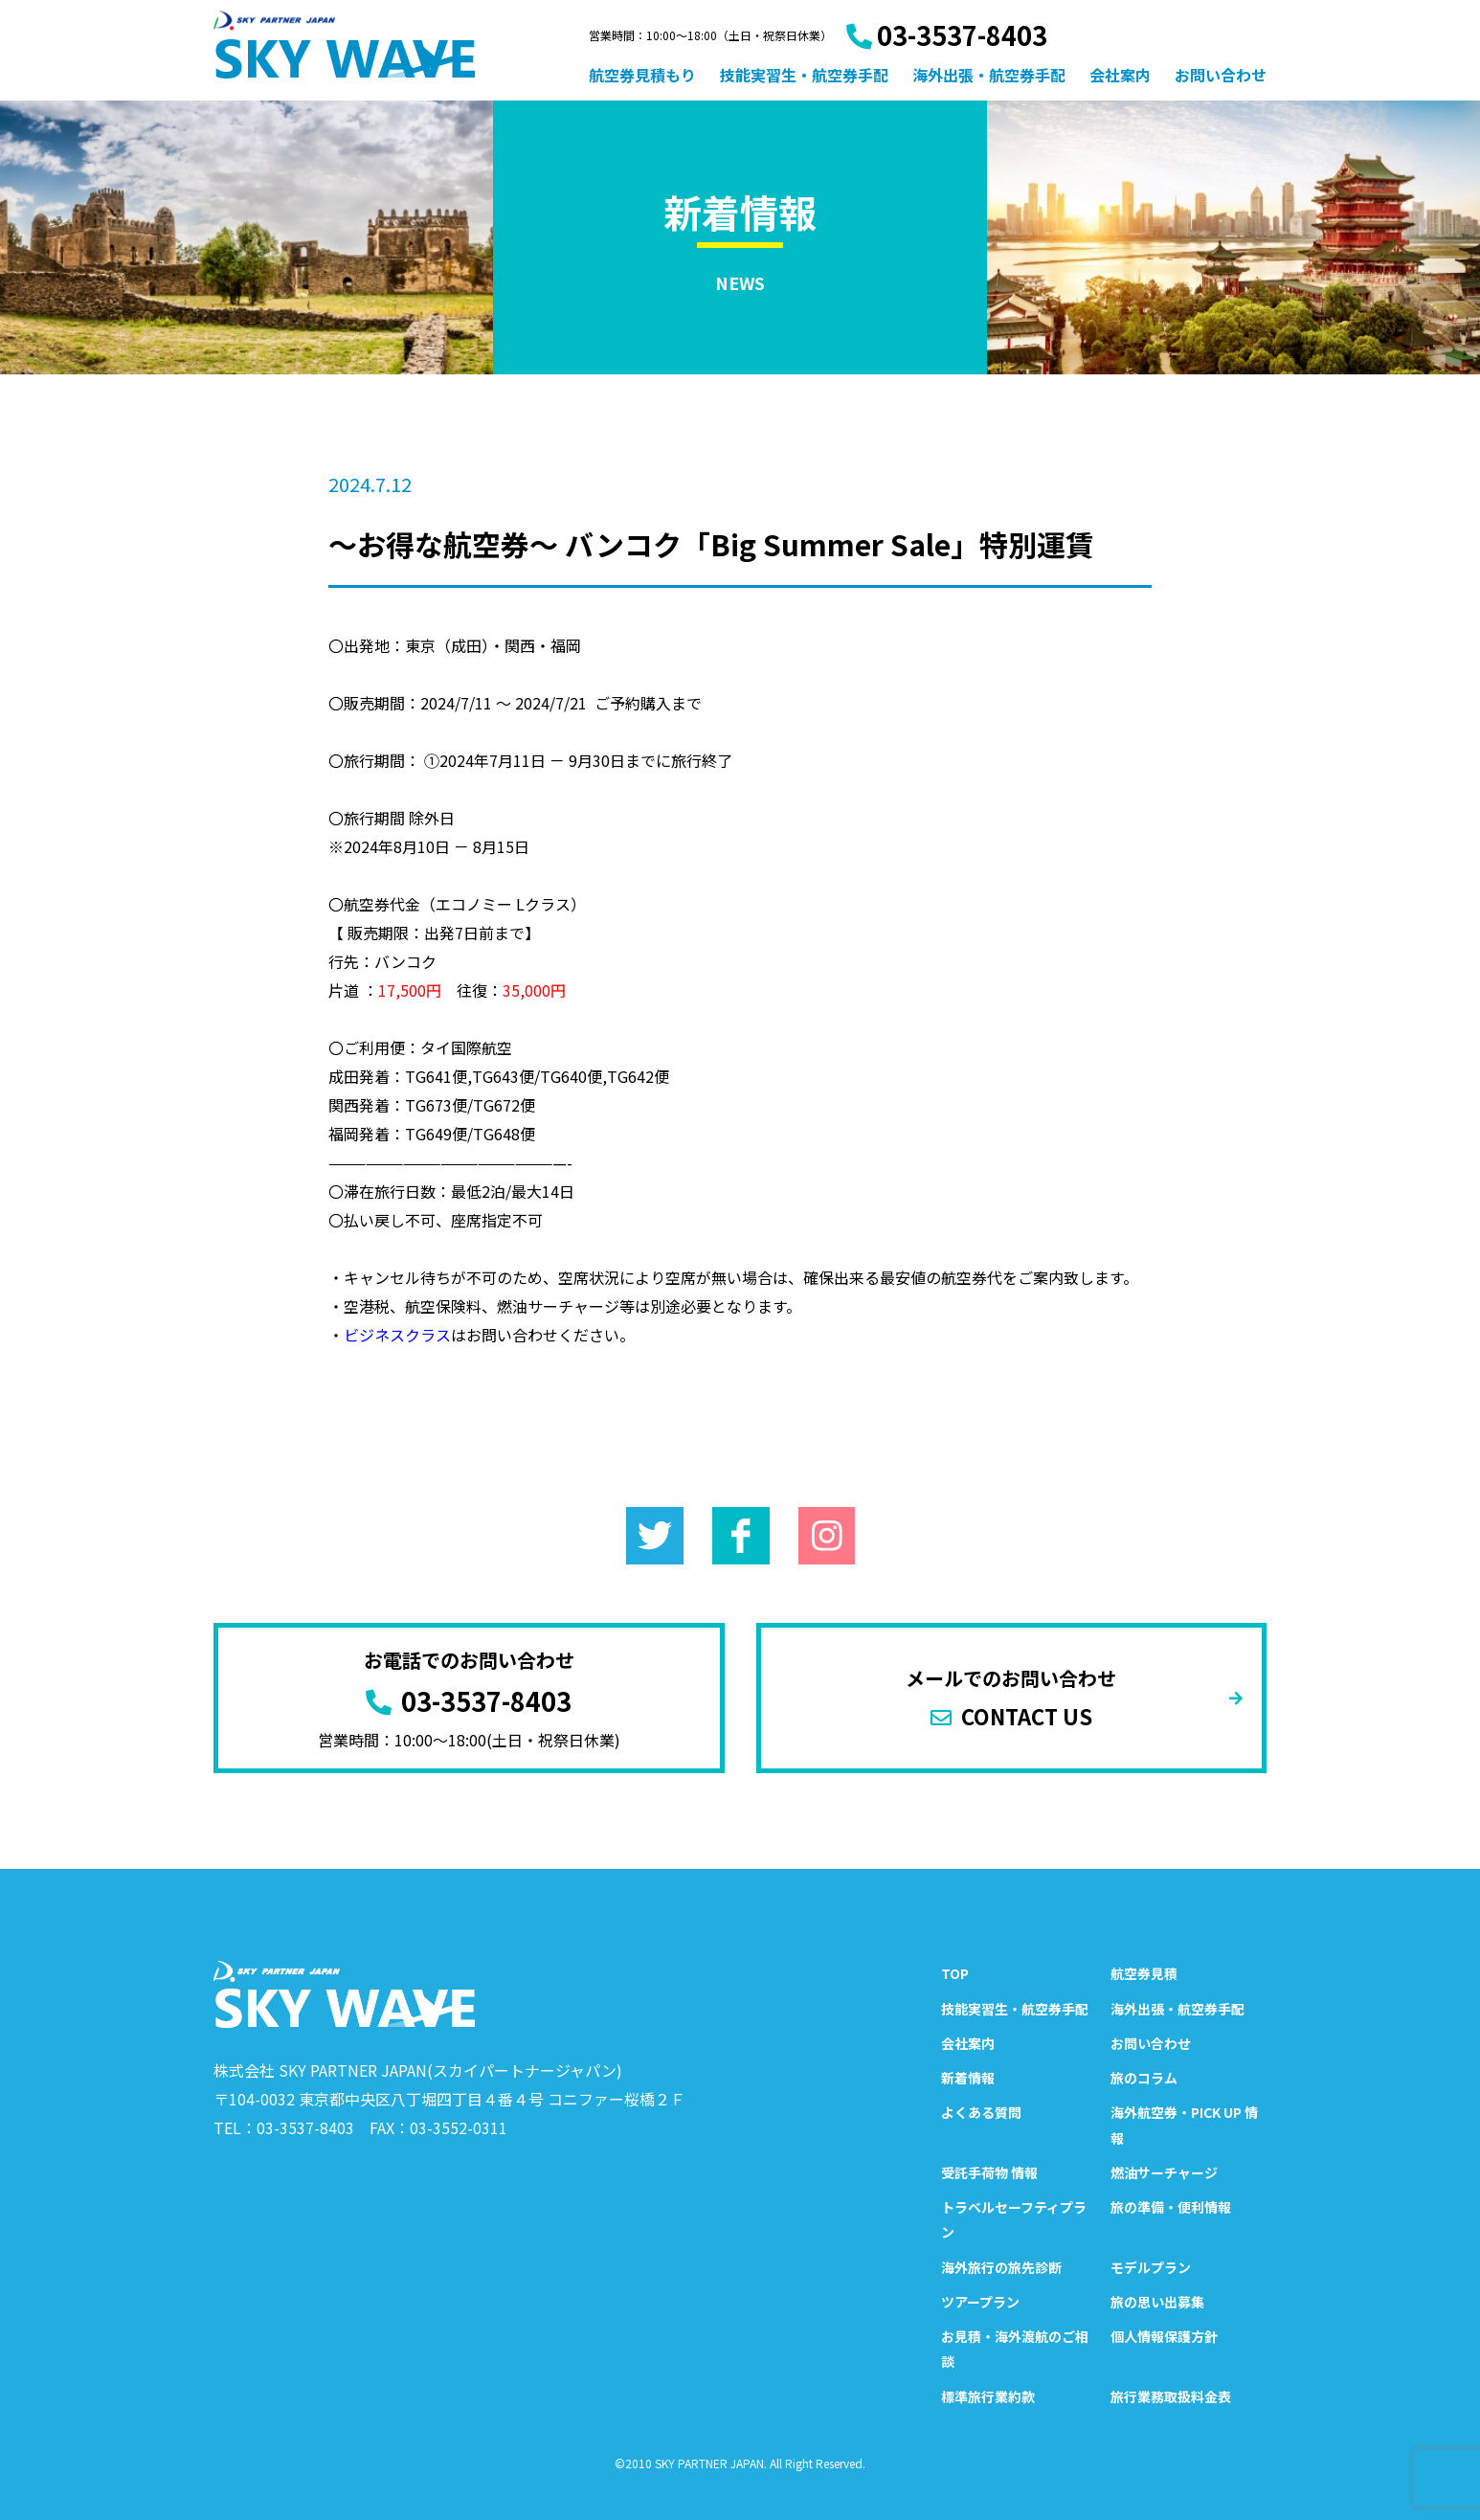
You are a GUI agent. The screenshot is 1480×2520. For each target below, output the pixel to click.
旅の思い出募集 (1157, 2301)
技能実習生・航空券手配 (804, 74)
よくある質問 (981, 2112)
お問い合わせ (1221, 74)
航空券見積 (1143, 1973)
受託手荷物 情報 (989, 2172)
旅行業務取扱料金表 (1170, 2396)
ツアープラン (980, 2301)
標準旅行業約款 (988, 2396)
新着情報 (968, 2077)
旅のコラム (1143, 2077)
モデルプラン (1150, 2267)
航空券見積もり (642, 74)
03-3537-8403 (946, 35)
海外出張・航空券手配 (988, 74)
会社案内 (1120, 74)
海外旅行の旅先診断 (1001, 2267)
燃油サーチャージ (1164, 2172)
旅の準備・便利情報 (1170, 2206)
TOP (955, 1973)
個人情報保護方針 (1164, 2336)
